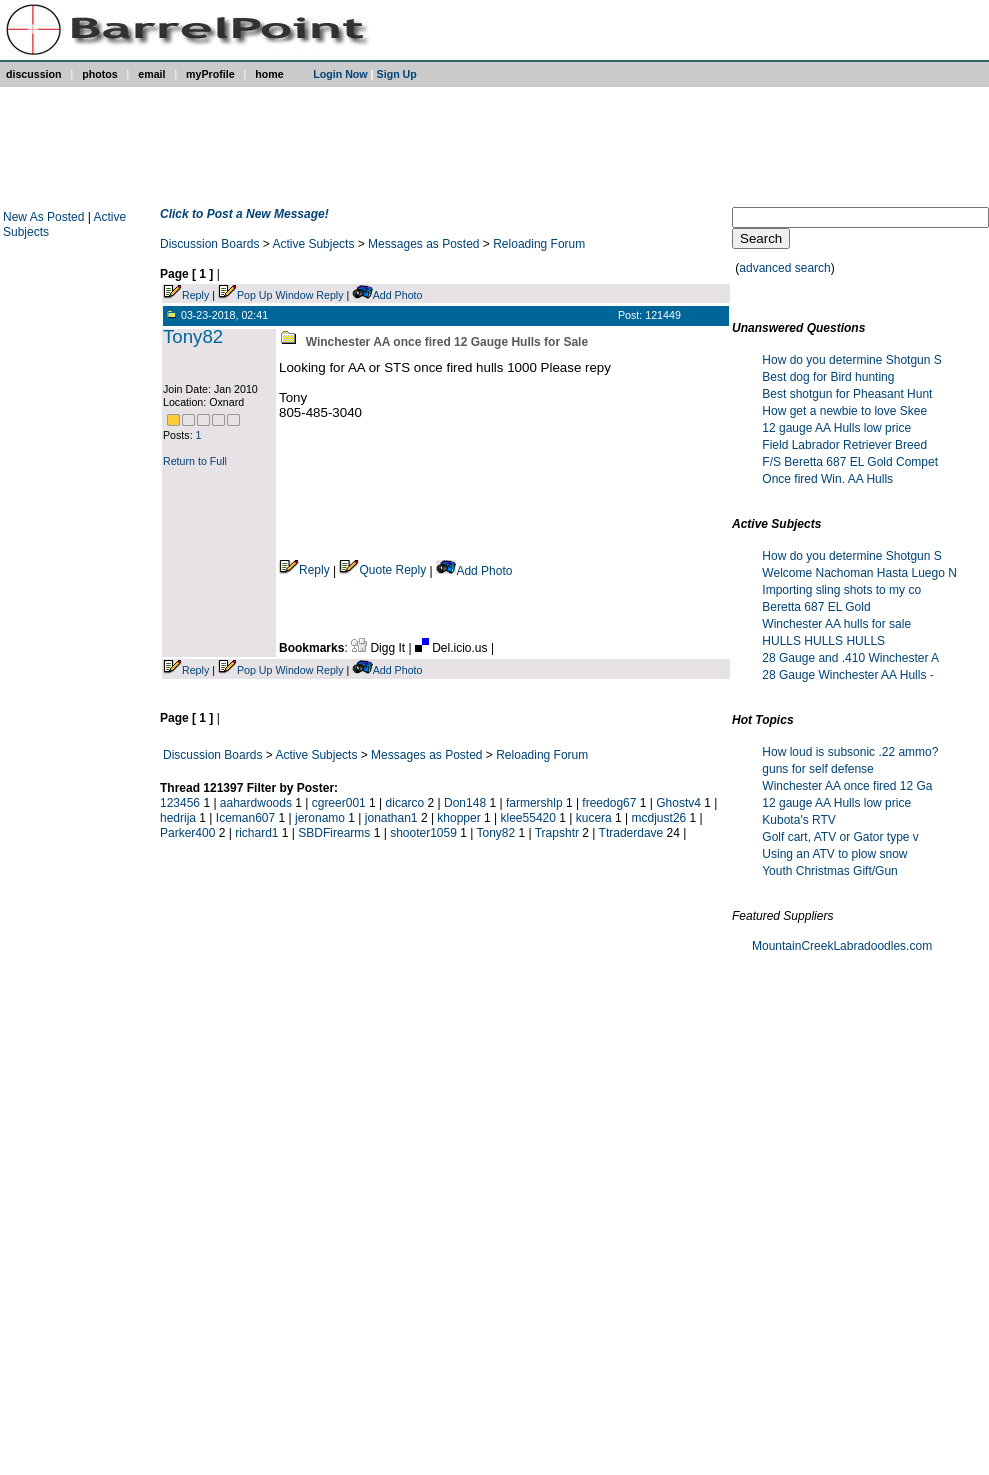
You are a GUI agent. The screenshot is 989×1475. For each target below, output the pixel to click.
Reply (195, 295)
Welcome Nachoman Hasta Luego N (859, 573)
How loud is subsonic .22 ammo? (850, 752)
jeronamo (320, 818)
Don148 (465, 803)
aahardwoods (256, 803)
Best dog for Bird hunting (828, 377)
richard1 (256, 833)
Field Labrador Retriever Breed (844, 445)
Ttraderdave (631, 833)
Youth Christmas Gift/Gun (830, 871)
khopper (458, 818)
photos (100, 74)
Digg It (379, 648)
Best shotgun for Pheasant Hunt (847, 394)
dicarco (405, 803)
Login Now (340, 74)
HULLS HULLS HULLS (823, 641)
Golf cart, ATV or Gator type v (840, 837)
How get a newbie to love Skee (844, 411)
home (269, 74)
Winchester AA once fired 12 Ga (847, 786)
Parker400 (187, 833)
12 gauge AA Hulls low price (836, 428)
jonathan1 (391, 818)
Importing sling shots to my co (841, 590)
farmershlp (534, 803)
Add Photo (398, 295)
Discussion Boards (209, 244)
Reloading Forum (539, 244)
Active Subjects (314, 244)
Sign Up (397, 74)
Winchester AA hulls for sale (836, 624)
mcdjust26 (659, 818)
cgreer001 (339, 803)
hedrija (178, 818)
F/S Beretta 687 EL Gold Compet (850, 462)
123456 (180, 803)
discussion (34, 74)
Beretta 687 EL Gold (816, 607)
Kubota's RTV (798, 820)
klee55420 (528, 818)
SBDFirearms (334, 833)
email (151, 74)
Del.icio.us (453, 648)
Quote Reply (382, 570)
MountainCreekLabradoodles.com (842, 946)
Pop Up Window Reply (290, 295)
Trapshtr (557, 833)
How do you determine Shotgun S (851, 360)
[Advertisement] (491, 147)
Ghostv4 (678, 803)
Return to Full (195, 461)
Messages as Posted (423, 244)
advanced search (784, 268)
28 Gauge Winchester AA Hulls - (847, 675)
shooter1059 (423, 833)
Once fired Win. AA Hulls (827, 479)
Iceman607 (245, 818)
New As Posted (45, 217)
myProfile (210, 74)
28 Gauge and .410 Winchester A (850, 658)
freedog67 (609, 803)
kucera (594, 818)
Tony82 (193, 336)
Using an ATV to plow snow (834, 854)
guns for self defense (817, 769)
